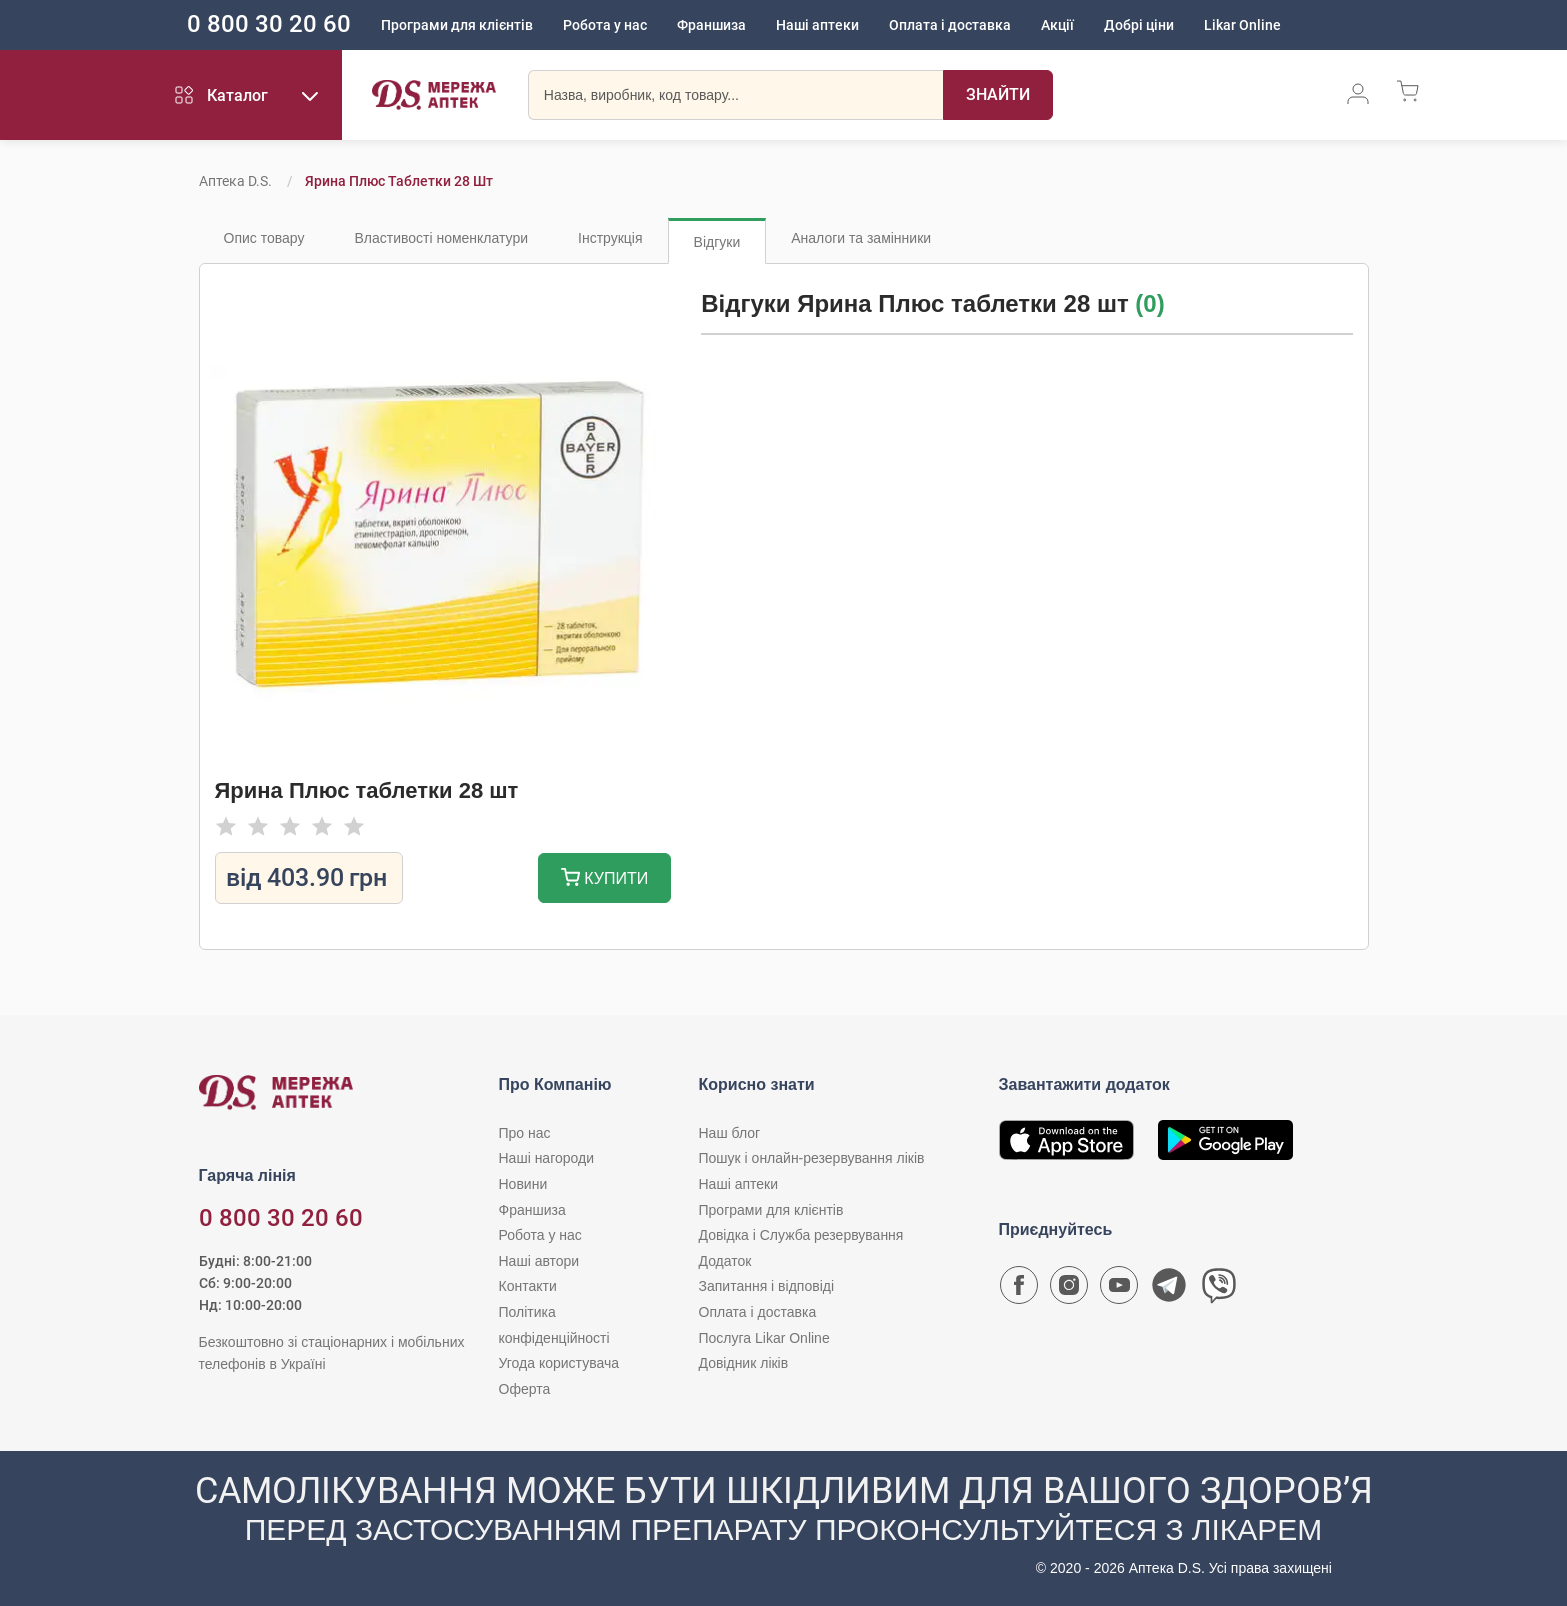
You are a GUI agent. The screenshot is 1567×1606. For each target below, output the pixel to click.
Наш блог (730, 1133)
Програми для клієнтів (457, 25)
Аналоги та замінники (861, 238)
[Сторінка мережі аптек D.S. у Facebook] (1019, 1290)
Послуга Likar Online (764, 1338)
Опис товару (264, 238)
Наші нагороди (546, 1158)
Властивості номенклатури (441, 238)
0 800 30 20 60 (269, 24)
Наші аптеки (817, 25)
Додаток (725, 1261)
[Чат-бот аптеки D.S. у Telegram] (1169, 1290)
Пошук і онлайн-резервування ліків (812, 1158)
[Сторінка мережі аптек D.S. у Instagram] (1069, 1290)
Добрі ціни (1139, 25)
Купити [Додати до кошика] (604, 879)
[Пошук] (998, 95)
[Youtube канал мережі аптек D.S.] (1119, 1290)
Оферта (525, 1389)
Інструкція (610, 238)
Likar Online (1242, 25)
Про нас (525, 1133)
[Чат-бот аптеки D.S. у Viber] (1219, 1290)
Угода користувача (559, 1363)
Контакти (528, 1286)
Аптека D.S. (235, 181)
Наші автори (539, 1261)
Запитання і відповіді (767, 1286)
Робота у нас (605, 25)
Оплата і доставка (950, 25)
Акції (1057, 25)
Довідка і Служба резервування (801, 1235)
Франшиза (711, 25)
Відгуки (717, 242)
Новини (523, 1184)
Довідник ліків (744, 1363)
